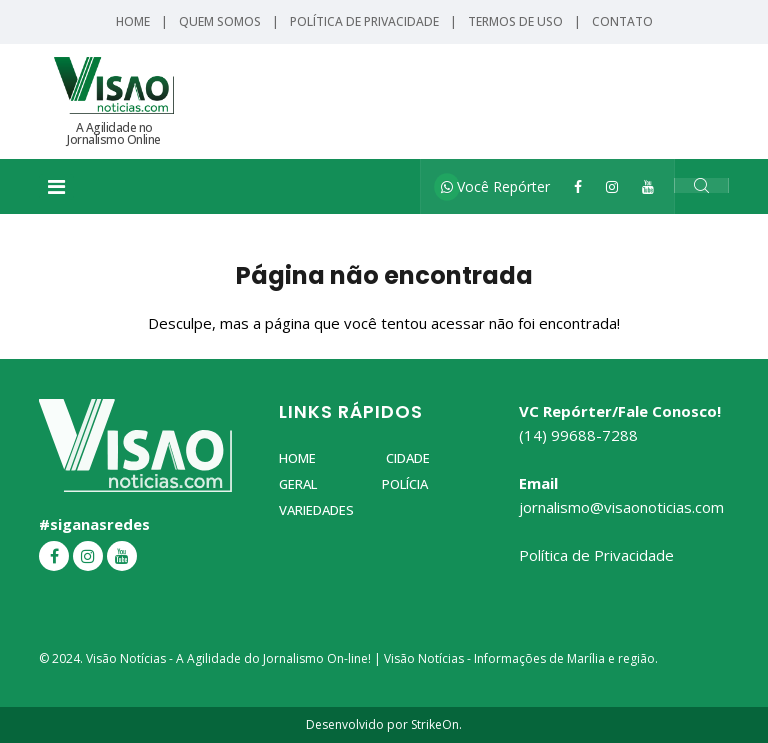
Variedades (316, 510)
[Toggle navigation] (56, 187)
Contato (622, 21)
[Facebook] (578, 186)
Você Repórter (495, 186)
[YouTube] (648, 186)
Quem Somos (220, 21)
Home (133, 21)
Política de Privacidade (364, 21)
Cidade (408, 458)
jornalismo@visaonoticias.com (621, 507)
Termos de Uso (515, 21)
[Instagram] (612, 186)
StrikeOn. (436, 724)
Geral (298, 484)
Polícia (405, 484)
